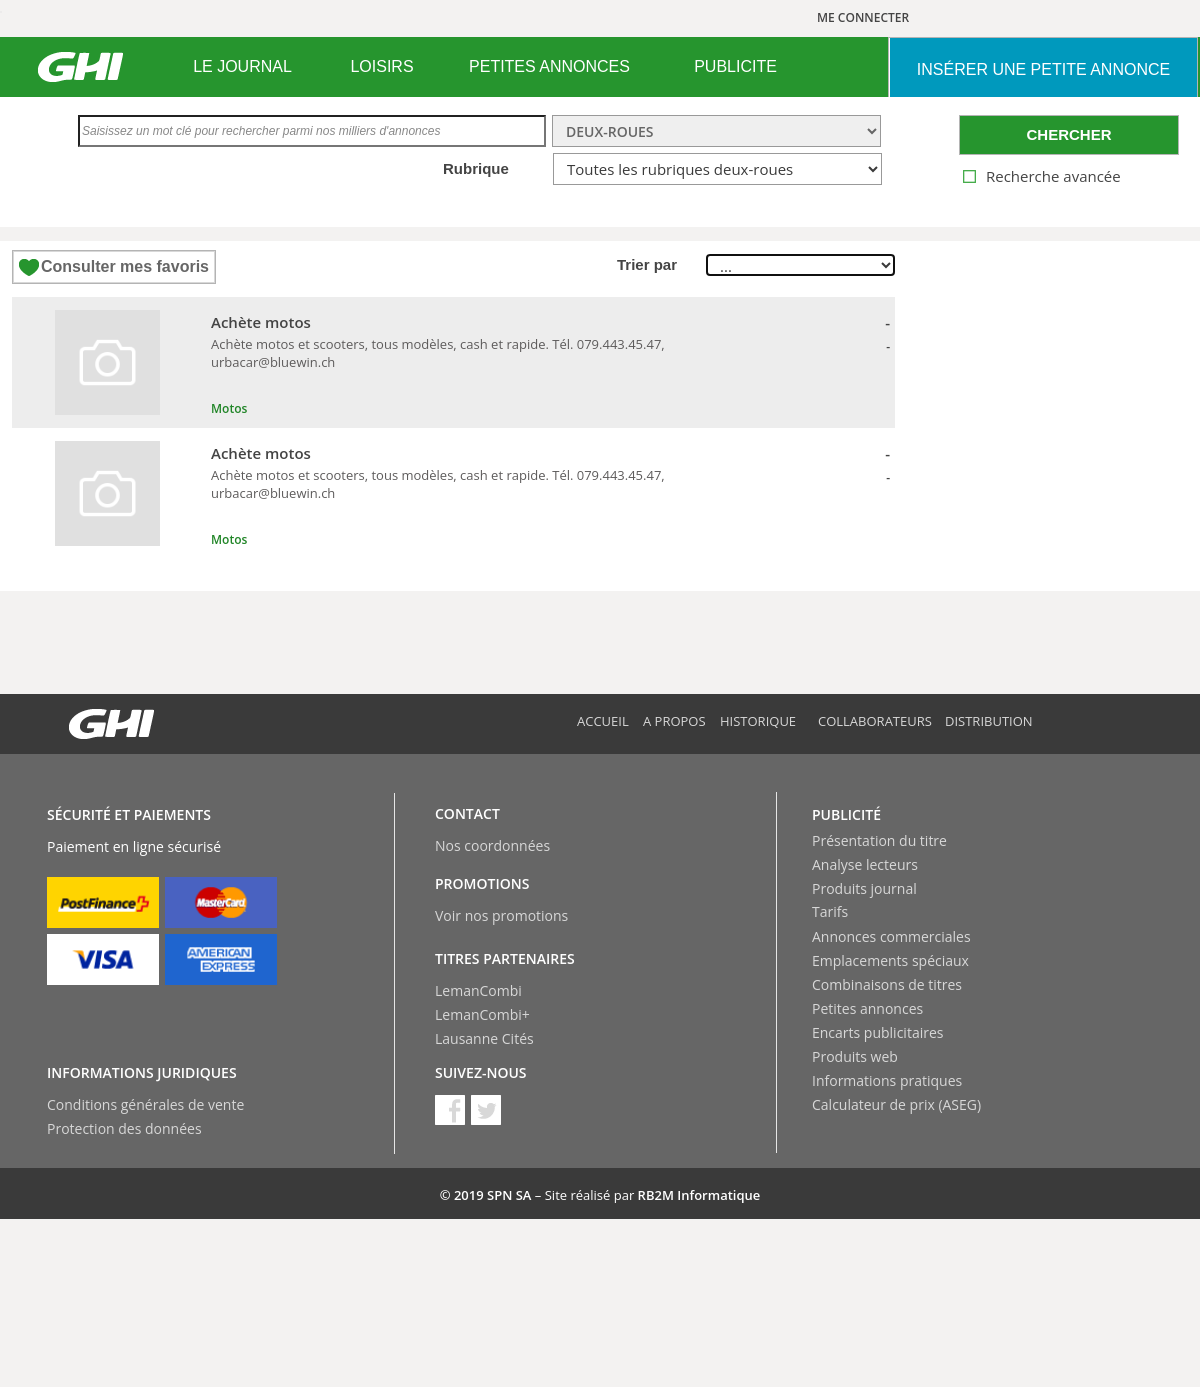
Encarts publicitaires (877, 1032)
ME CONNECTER (863, 17)
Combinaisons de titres (887, 984)
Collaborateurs (875, 721)
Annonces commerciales (891, 936)
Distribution (989, 721)
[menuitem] (242, 67)
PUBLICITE (735, 66)
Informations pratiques (887, 1080)
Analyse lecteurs (865, 864)
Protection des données (124, 1128)
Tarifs (830, 911)
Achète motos (261, 322)
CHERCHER (1068, 134)
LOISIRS (381, 66)
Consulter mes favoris (125, 266)
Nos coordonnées (492, 845)
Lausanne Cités (484, 1038)
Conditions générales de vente (145, 1104)
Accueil (603, 721)
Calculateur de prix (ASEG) (896, 1104)
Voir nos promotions (501, 915)
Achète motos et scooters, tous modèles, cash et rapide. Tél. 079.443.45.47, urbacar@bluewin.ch (438, 353)
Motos (229, 408)
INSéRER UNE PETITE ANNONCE (1043, 69)
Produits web (855, 1056)
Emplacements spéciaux (890, 960)
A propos (674, 721)
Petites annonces (867, 1008)
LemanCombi (478, 990)
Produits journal (864, 888)
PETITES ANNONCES (549, 66)
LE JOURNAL (242, 66)
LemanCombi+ (482, 1014)
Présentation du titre (879, 840)
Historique (758, 721)
